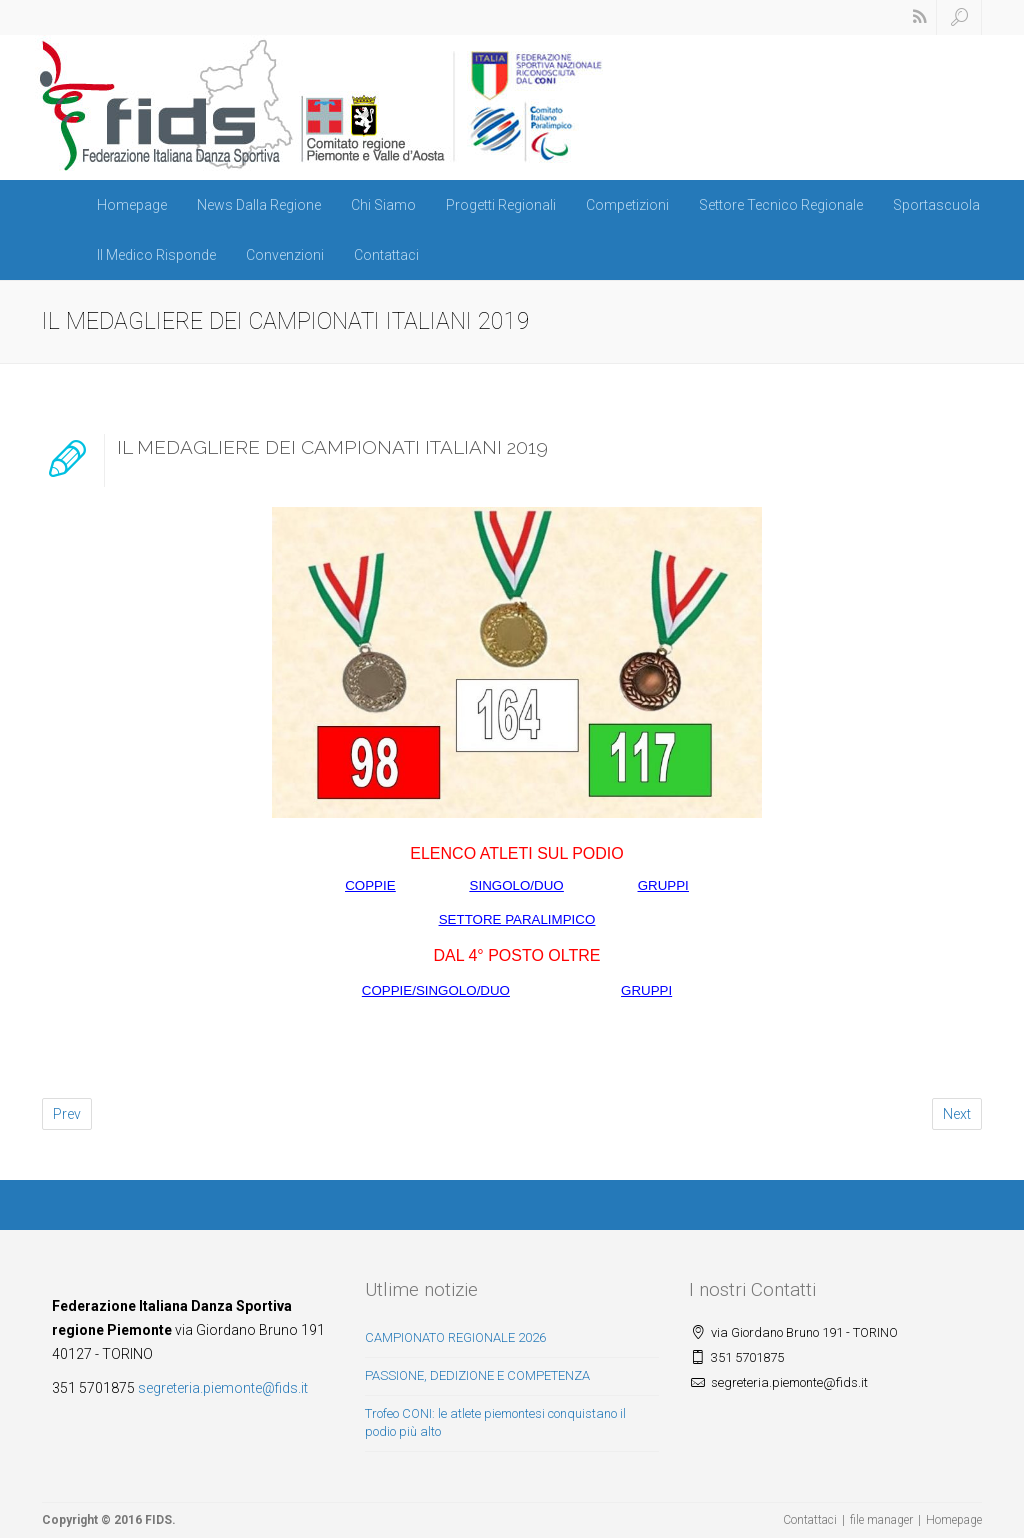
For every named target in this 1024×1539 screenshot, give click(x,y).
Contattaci (386, 255)
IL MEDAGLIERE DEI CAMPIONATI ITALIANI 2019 (332, 447)
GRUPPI (663, 885)
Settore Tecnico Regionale (781, 205)
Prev (67, 1114)
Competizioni (627, 205)
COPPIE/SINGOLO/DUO (436, 990)
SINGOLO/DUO (517, 885)
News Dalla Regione (259, 205)
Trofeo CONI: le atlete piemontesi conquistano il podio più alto (495, 1423)
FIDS (158, 1520)
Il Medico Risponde (156, 255)
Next (957, 1114)
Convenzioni (285, 255)
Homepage (132, 205)
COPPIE (370, 885)
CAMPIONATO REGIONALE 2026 (455, 1337)
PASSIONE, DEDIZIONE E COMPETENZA (477, 1375)
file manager (881, 1520)
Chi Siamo (383, 205)
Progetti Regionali (501, 205)
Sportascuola (936, 205)
